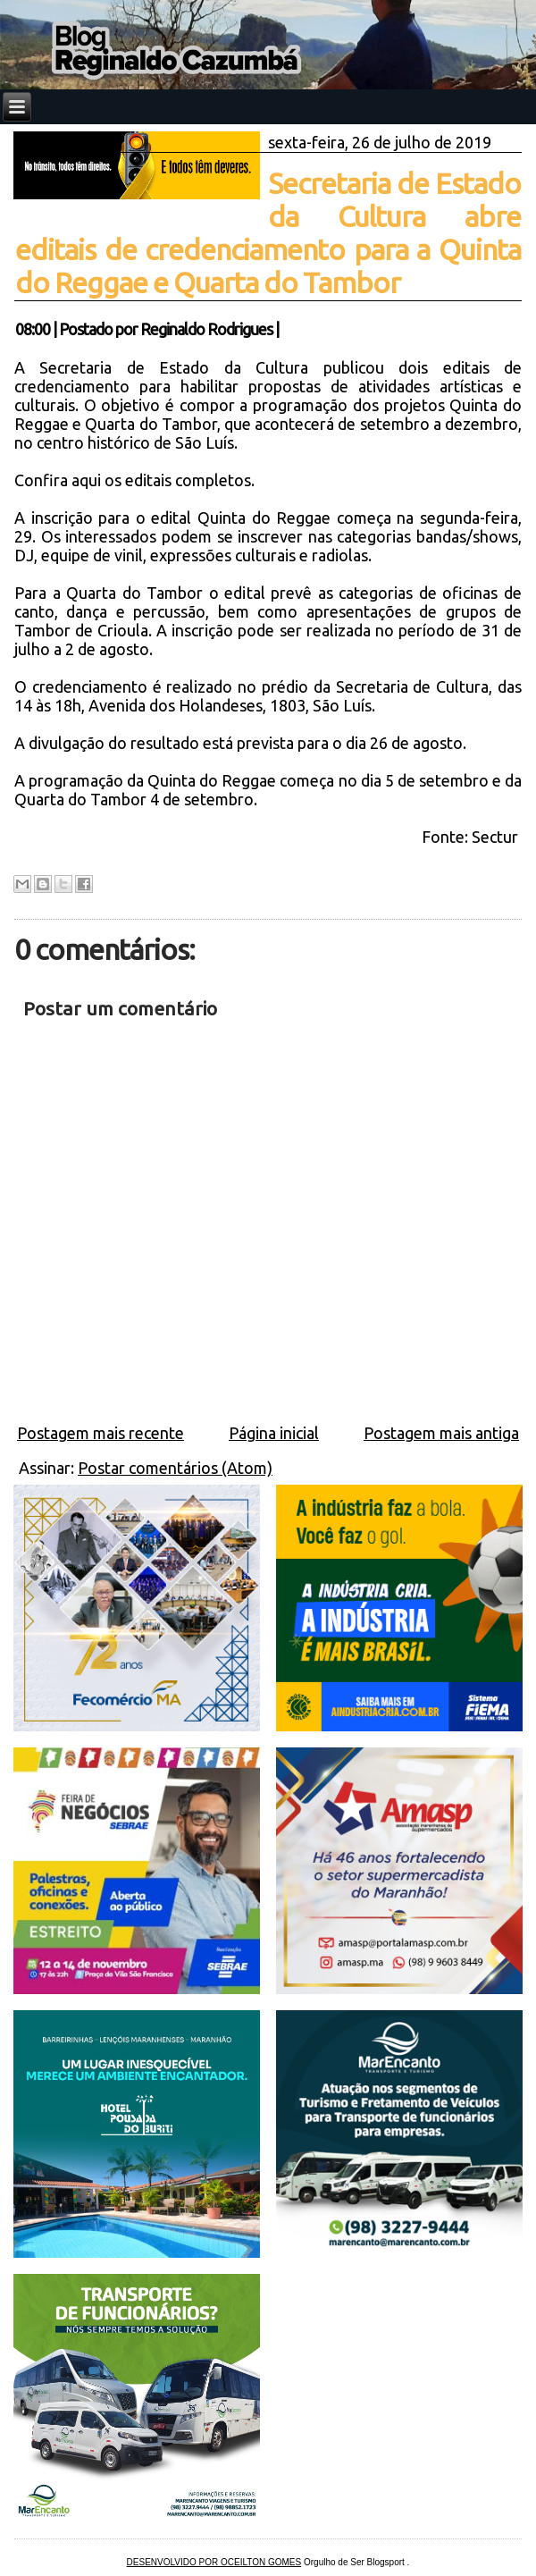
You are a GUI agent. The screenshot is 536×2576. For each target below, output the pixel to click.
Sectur (497, 837)
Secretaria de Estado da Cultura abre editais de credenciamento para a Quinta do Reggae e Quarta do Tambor (268, 233)
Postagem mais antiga (441, 1433)
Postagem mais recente (100, 1433)
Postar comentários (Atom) (175, 1468)
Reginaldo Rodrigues (206, 329)
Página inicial (274, 1433)
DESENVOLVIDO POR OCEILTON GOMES (214, 2562)
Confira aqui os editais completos (132, 480)
